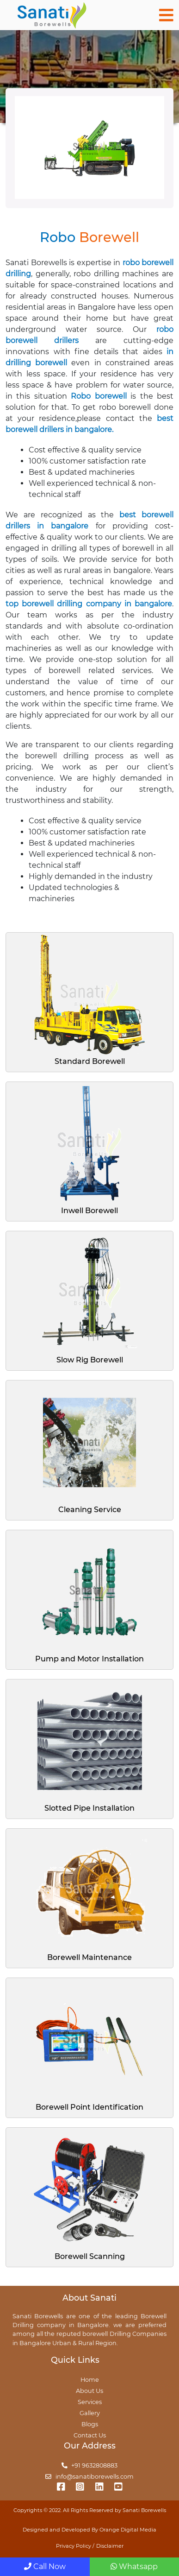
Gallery (90, 2413)
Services (90, 2401)
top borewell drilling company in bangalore (89, 603)
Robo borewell (98, 396)
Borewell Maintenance (89, 1957)
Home (89, 2379)
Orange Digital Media (127, 2529)
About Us (89, 2390)
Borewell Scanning (90, 2256)
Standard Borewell (90, 1061)
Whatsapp (134, 2566)
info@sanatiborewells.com (89, 2476)
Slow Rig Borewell (89, 1359)
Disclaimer (109, 2546)
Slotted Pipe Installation (89, 1808)
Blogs (89, 2424)
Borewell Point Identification (89, 2107)
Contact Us (90, 2435)
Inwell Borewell (89, 1210)
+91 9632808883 (90, 2465)
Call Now (45, 2566)
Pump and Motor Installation (89, 1658)
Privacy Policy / (75, 2546)
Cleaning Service (89, 1509)
